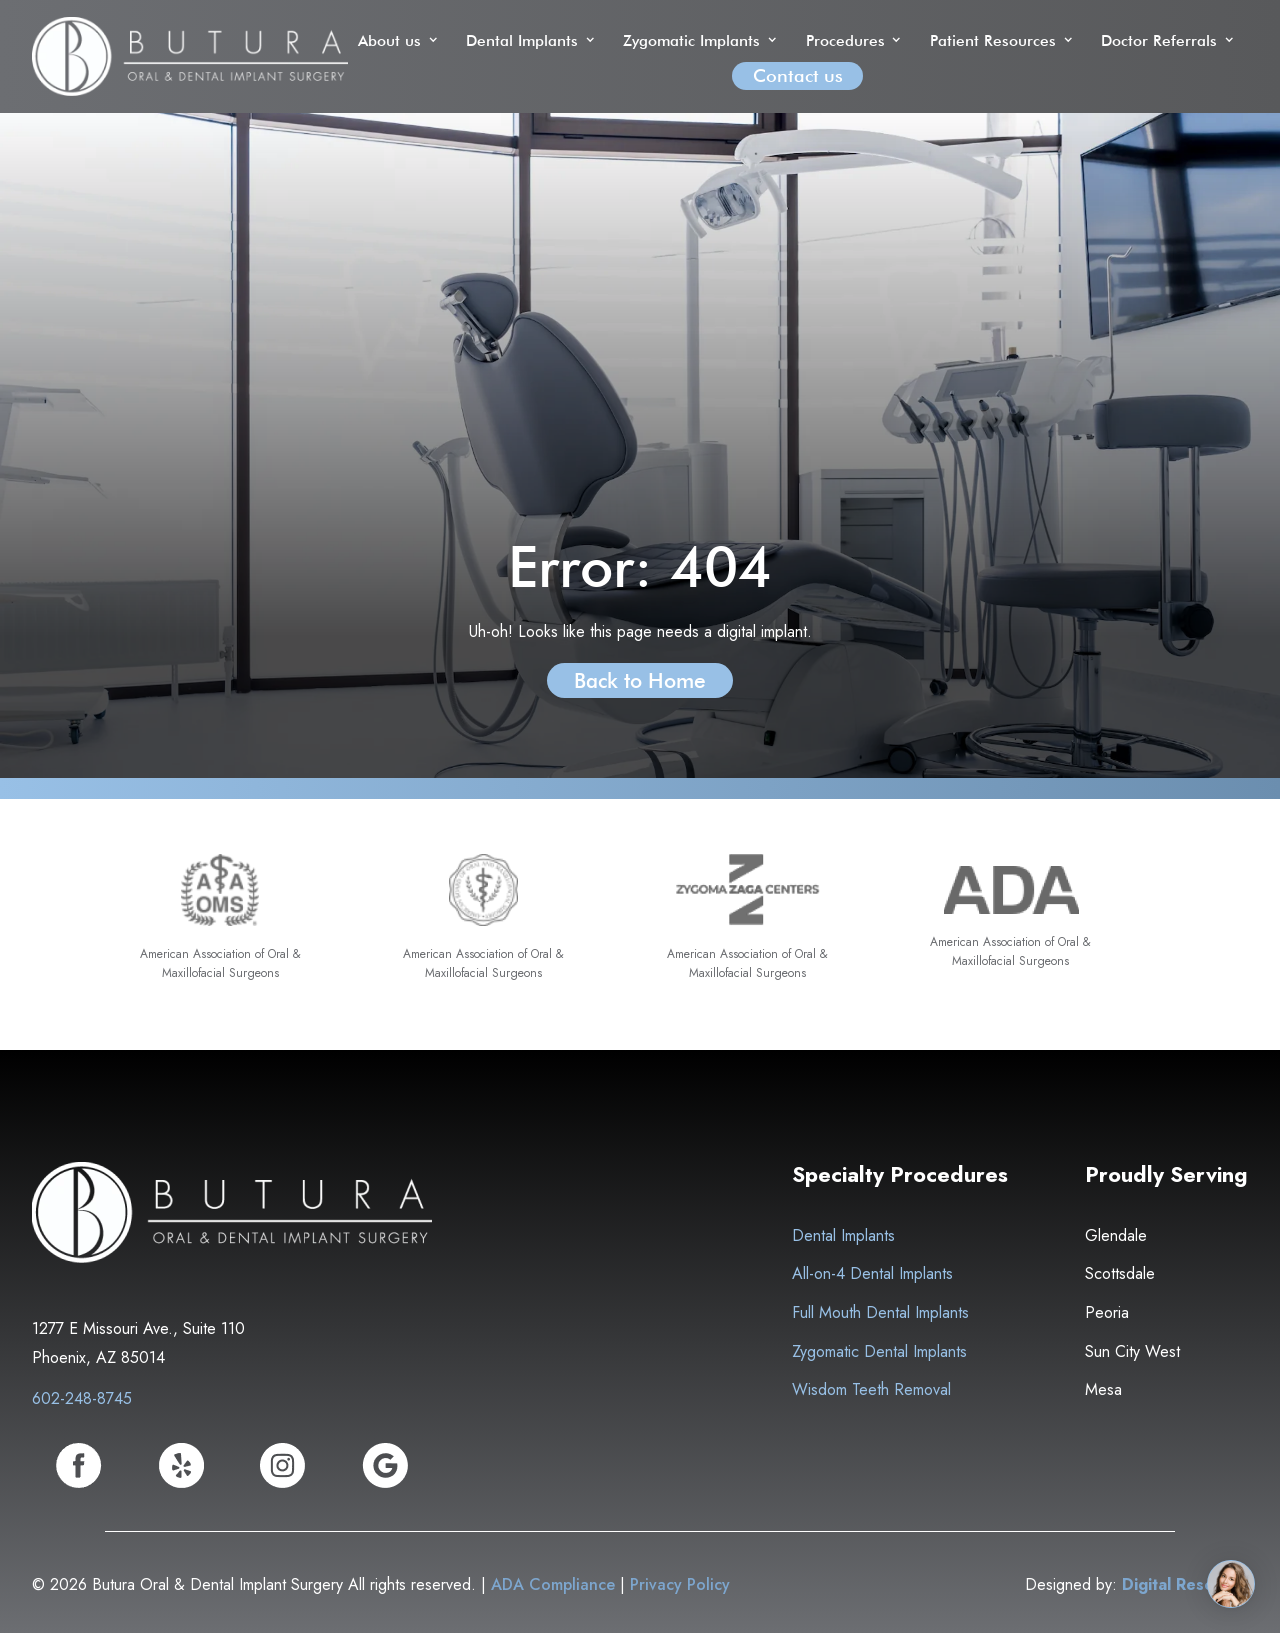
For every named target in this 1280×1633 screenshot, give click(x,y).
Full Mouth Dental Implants (880, 1312)
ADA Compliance (553, 1584)
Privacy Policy (680, 1584)
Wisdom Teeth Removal (871, 1389)
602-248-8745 (82, 1398)
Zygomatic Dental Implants (879, 1351)
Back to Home (640, 680)
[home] (190, 56)
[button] (399, 40)
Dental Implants (843, 1235)
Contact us (798, 75)
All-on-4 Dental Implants (872, 1273)
